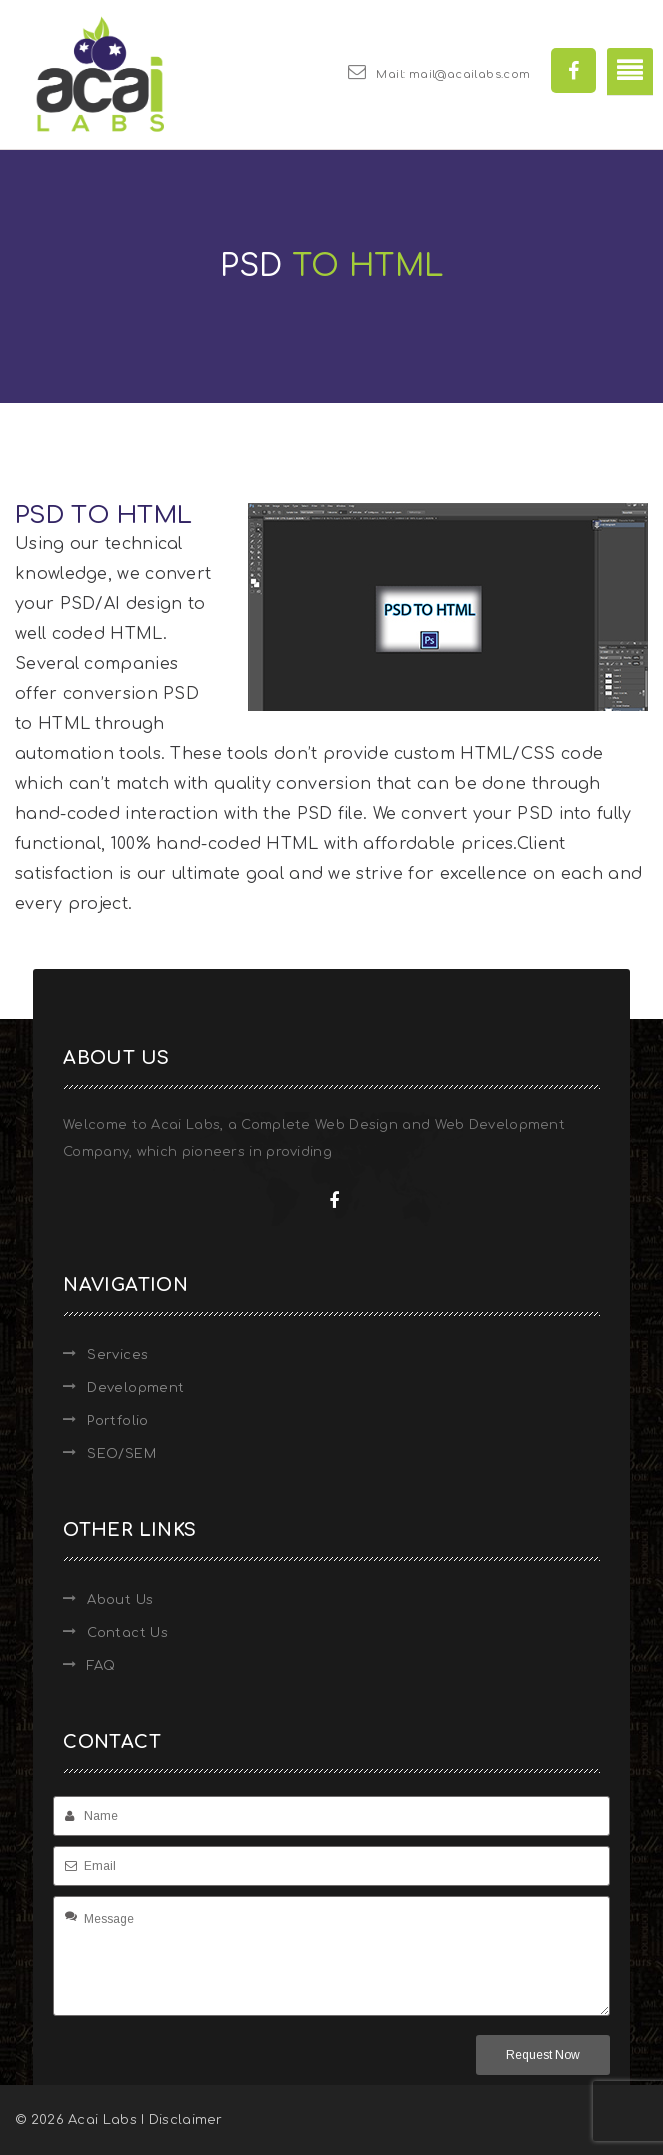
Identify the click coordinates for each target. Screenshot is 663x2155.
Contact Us (127, 1633)
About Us (120, 1600)
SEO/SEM (121, 1454)
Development (135, 1388)
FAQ (101, 1666)
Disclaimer (186, 2120)
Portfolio (118, 1421)
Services (117, 1355)
